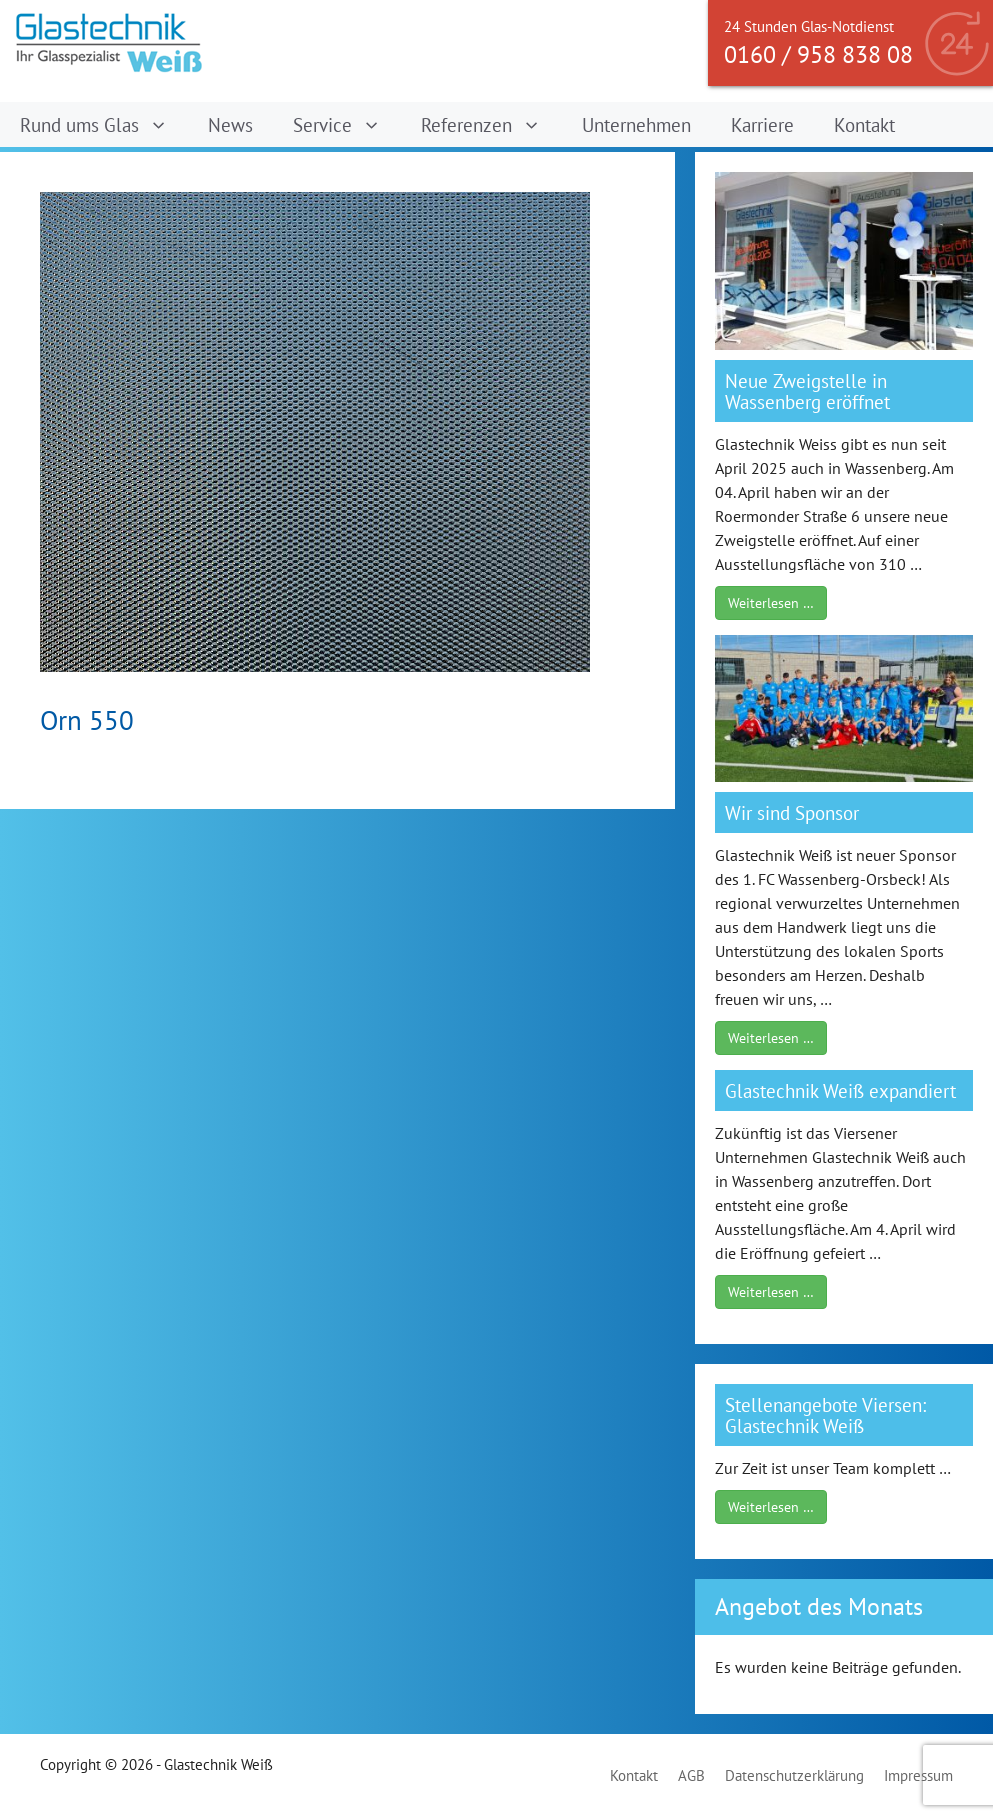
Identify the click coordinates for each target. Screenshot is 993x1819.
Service (347, 124)
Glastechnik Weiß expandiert (840, 1090)
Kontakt (864, 124)
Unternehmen (636, 124)
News (230, 124)
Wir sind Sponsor (792, 812)
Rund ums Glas (104, 124)
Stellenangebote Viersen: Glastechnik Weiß (825, 1415)
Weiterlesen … (771, 603)
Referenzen (491, 124)
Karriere (762, 124)
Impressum (918, 1775)
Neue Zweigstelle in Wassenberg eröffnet (807, 391)
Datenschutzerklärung (794, 1775)
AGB (691, 1775)
